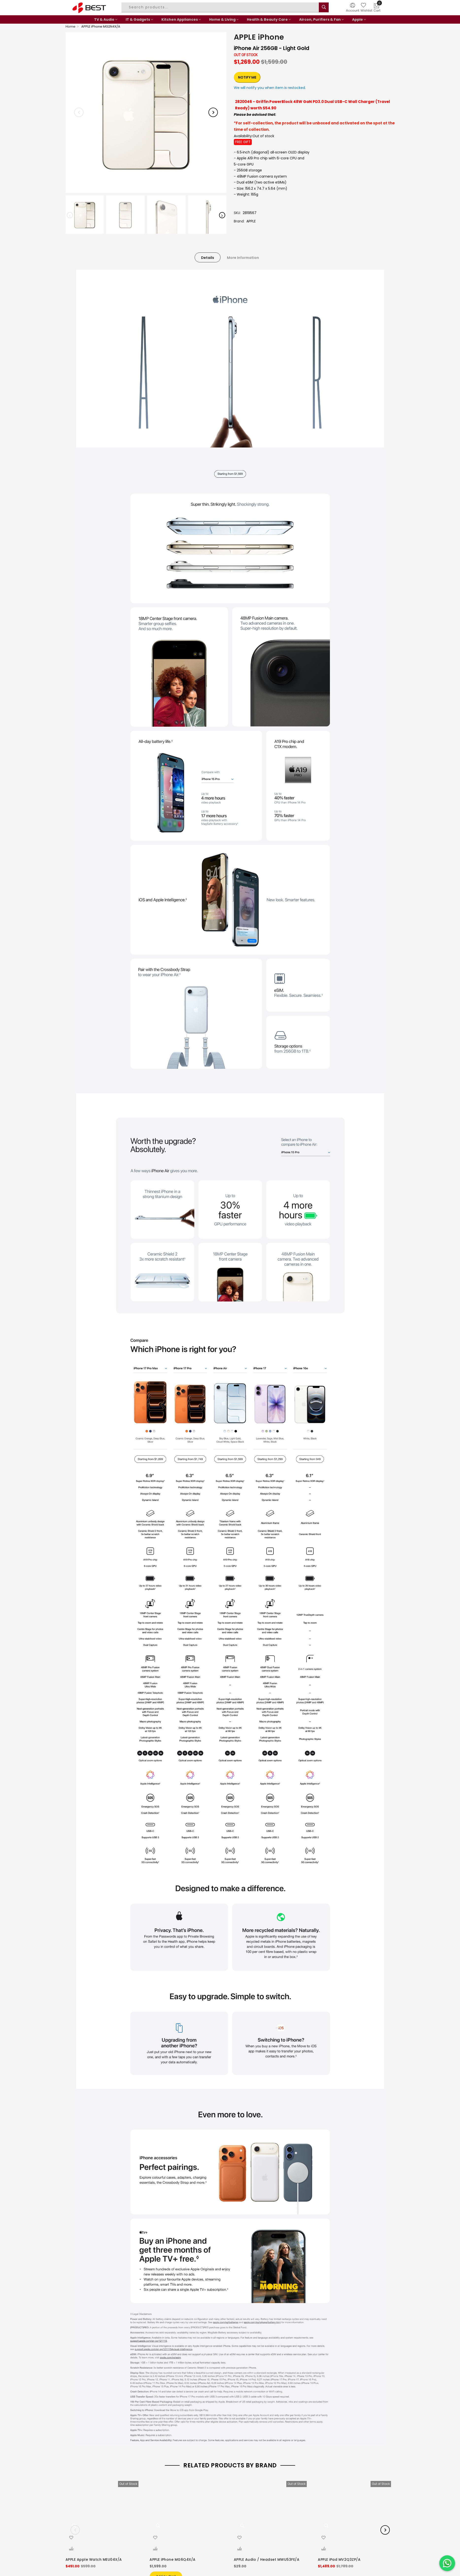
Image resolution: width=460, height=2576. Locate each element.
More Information (243, 257)
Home (70, 26)
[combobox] (220, 7)
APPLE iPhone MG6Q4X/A (173, 2559)
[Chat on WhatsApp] (447, 2563)
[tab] (208, 257)
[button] (71, 2537)
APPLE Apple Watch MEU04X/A (94, 2559)
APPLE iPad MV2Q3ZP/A (339, 2559)
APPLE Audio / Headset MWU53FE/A (267, 2559)
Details (207, 257)
